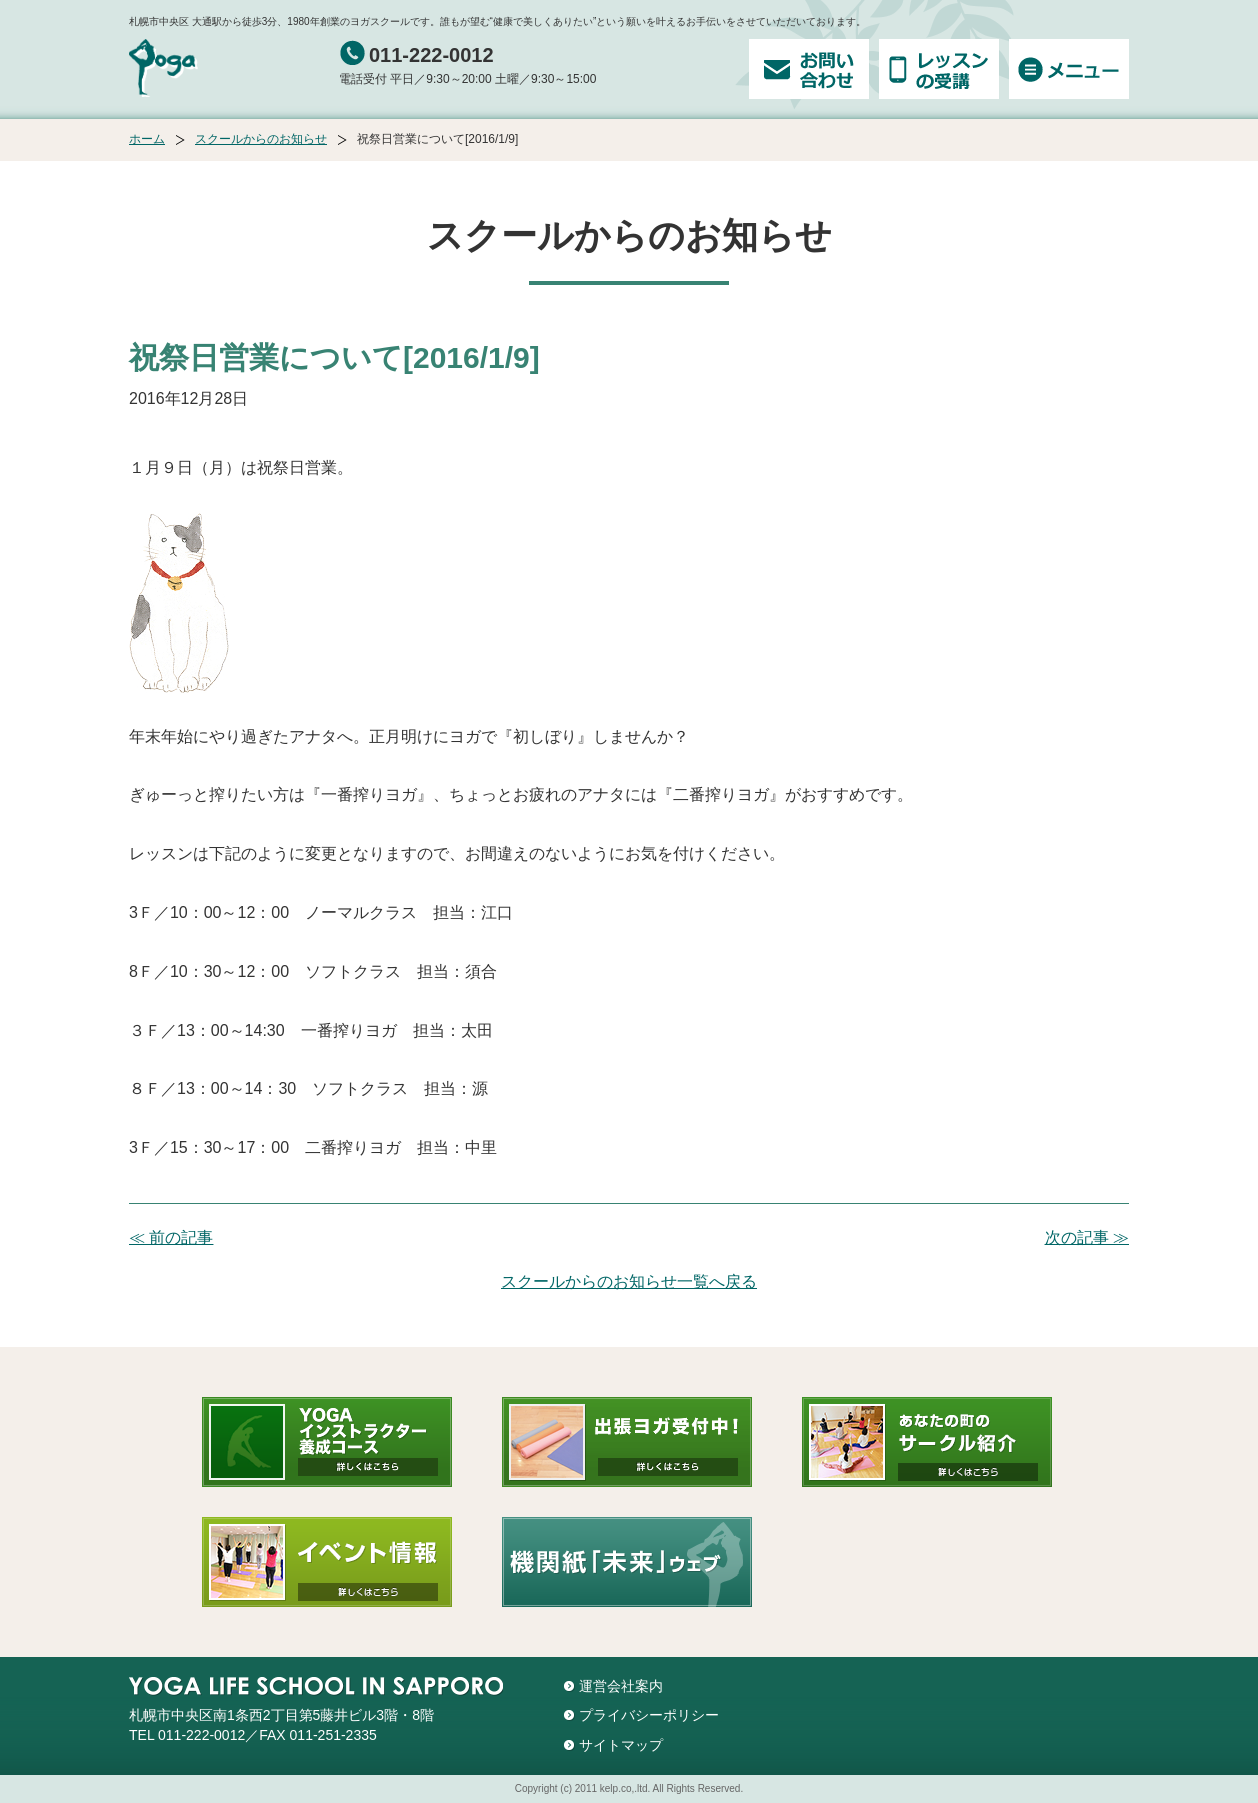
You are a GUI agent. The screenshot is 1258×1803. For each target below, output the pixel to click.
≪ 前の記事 (171, 1237)
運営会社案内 (621, 1686)
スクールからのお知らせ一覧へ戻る (629, 1281)
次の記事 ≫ (1087, 1237)
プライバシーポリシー (649, 1715)
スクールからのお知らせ (261, 139)
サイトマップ (621, 1745)
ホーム (147, 139)
